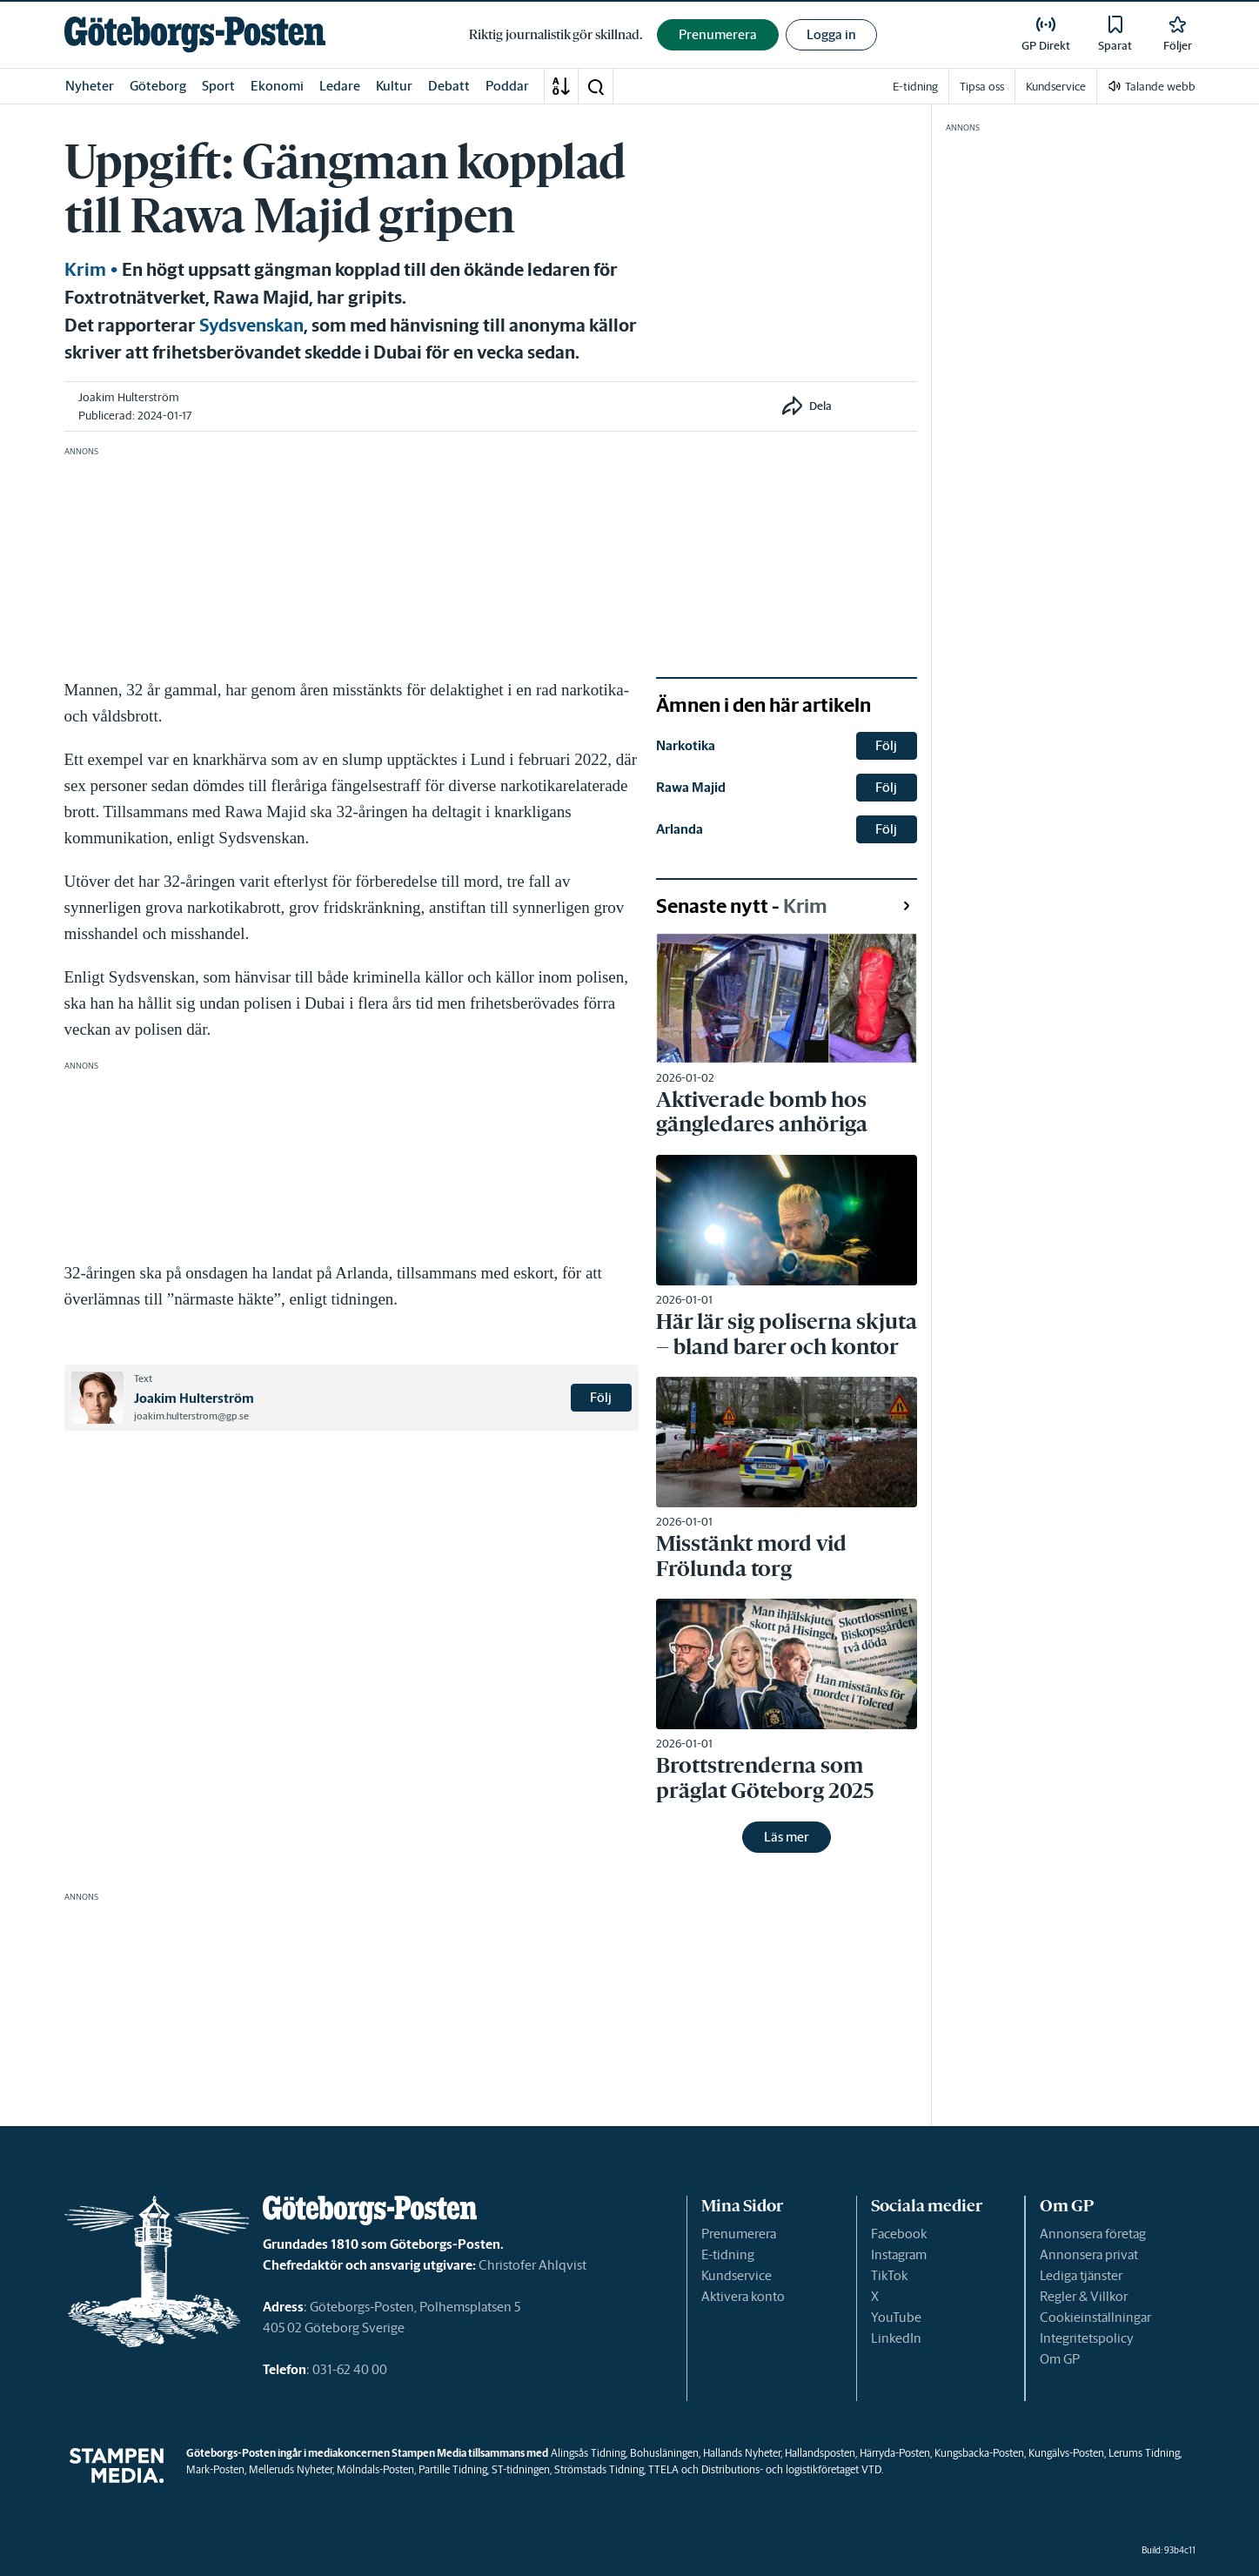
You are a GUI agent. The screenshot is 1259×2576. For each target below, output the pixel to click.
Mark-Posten (215, 2469)
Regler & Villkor (1084, 2296)
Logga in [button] (831, 34)
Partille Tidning (453, 2469)
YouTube (896, 2317)
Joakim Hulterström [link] (128, 397)
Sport (218, 85)
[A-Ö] (561, 86)
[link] (194, 34)
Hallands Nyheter (741, 2452)
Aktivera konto (743, 2296)
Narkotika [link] (685, 745)
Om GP (1060, 2359)
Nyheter (89, 85)
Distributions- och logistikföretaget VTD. (792, 2469)
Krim (85, 269)
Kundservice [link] (1056, 86)
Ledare (339, 85)
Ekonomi (277, 85)
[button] (595, 86)
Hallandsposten (820, 2452)
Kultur (394, 85)
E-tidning (727, 2254)
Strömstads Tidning (599, 2469)
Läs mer (786, 1836)
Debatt (449, 85)
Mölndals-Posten (375, 2469)
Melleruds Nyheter (290, 2469)
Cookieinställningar (1095, 2317)
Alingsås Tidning (588, 2452)
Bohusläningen (664, 2452)
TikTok (889, 2275)
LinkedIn (896, 2338)
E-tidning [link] (915, 86)
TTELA (663, 2469)
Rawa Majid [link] (691, 787)
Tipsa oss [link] (982, 86)
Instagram (899, 2254)
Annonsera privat (1089, 2254)
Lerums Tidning (1144, 2452)
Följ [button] (601, 1397)
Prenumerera (738, 2233)
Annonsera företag (1093, 2233)
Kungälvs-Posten (1066, 2452)
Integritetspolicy (1087, 2338)
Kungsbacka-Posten (979, 2452)
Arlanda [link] (679, 829)
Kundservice (736, 2275)
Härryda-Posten (895, 2452)
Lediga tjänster (1081, 2275)
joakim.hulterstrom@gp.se (191, 1416)
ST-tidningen (521, 2469)
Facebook (899, 2233)
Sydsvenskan (251, 325)
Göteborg (158, 85)
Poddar (507, 85)
